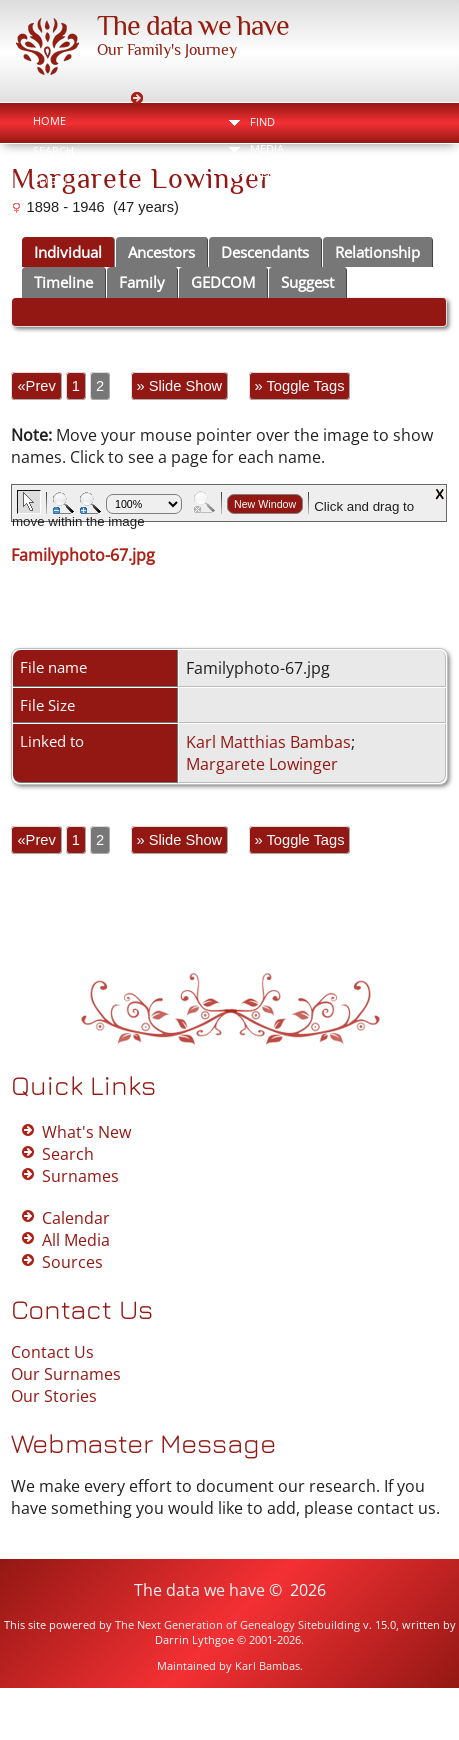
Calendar (76, 1218)
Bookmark (382, 225)
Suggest (307, 282)
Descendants (265, 252)
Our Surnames (66, 1374)
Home (49, 120)
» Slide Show (180, 386)
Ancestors (161, 252)
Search (53, 150)
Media (267, 148)
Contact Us (52, 1352)
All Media (76, 1240)
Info (263, 175)
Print (277, 225)
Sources (72, 1262)
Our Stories (54, 1396)
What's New (86, 1132)
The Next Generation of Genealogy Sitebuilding (237, 1624)
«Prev (36, 386)
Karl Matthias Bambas (268, 742)
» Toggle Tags (300, 386)
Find (262, 121)
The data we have (193, 25)
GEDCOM (223, 282)
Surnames (80, 1176)
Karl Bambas (267, 1665)
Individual (68, 252)
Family (142, 282)
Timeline (63, 282)
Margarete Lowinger (262, 764)
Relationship (377, 252)
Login (50, 180)
